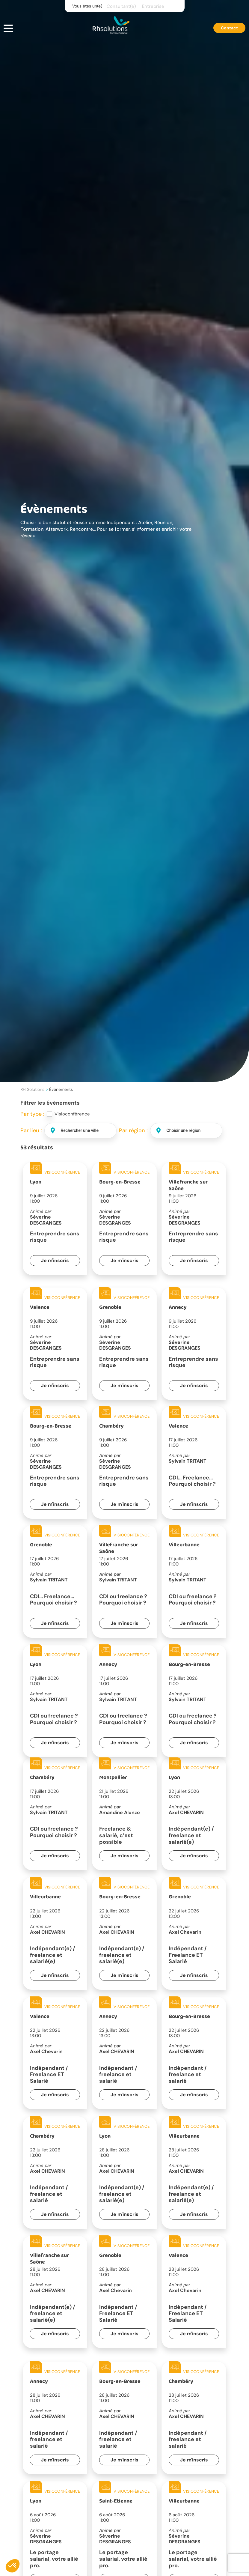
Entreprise (153, 6)
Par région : (133, 1130)
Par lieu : (31, 1130)
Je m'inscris (55, 1260)
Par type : (32, 1114)
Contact (229, 28)
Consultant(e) (121, 6)
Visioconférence (72, 1114)
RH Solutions (32, 1089)
